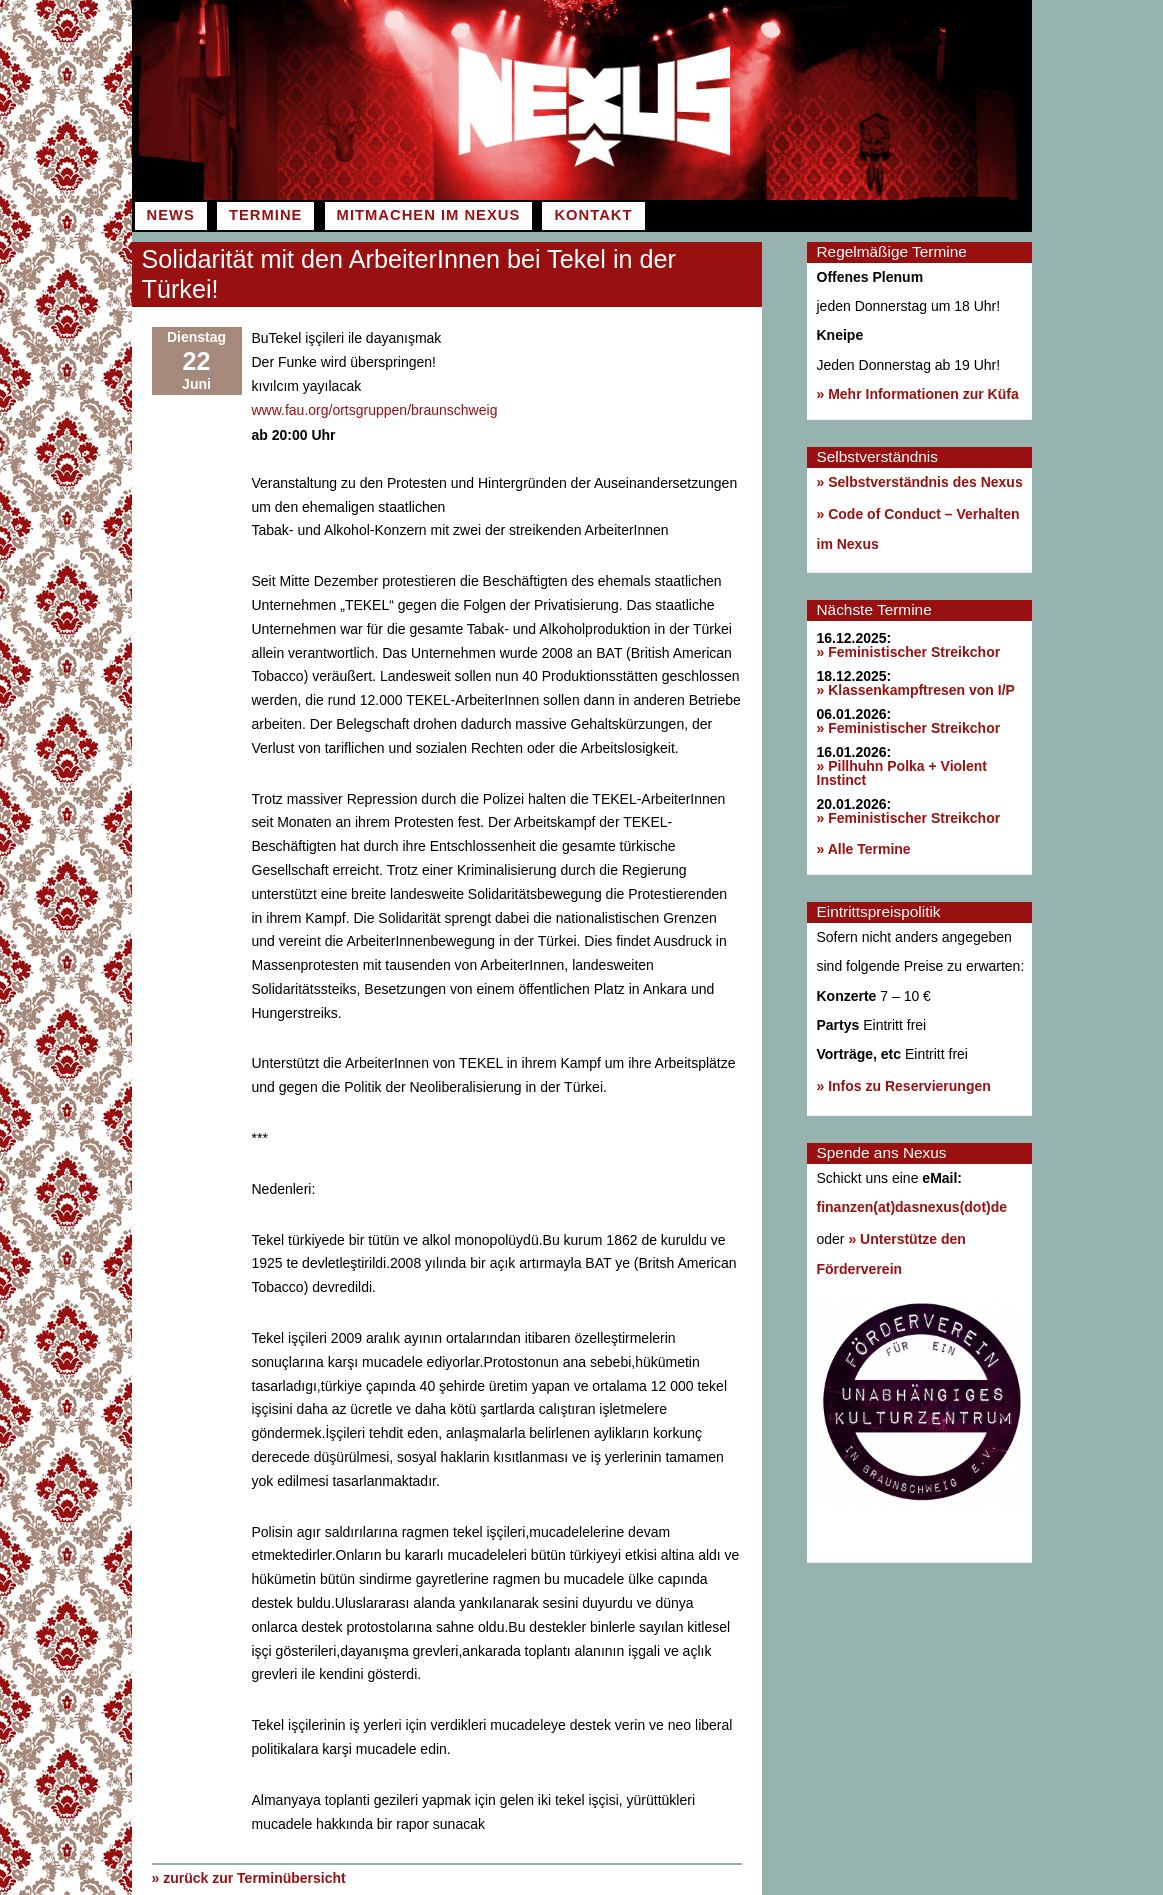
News (171, 215)
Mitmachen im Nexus (429, 215)
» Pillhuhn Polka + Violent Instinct (902, 773)
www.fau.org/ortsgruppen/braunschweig (375, 409)
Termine (265, 215)
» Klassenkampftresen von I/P (916, 690)
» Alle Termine (864, 849)
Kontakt (593, 215)
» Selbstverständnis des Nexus (920, 482)
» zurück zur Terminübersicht (249, 1876)
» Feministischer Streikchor (909, 652)
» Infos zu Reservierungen (904, 1086)
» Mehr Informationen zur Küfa (918, 394)
